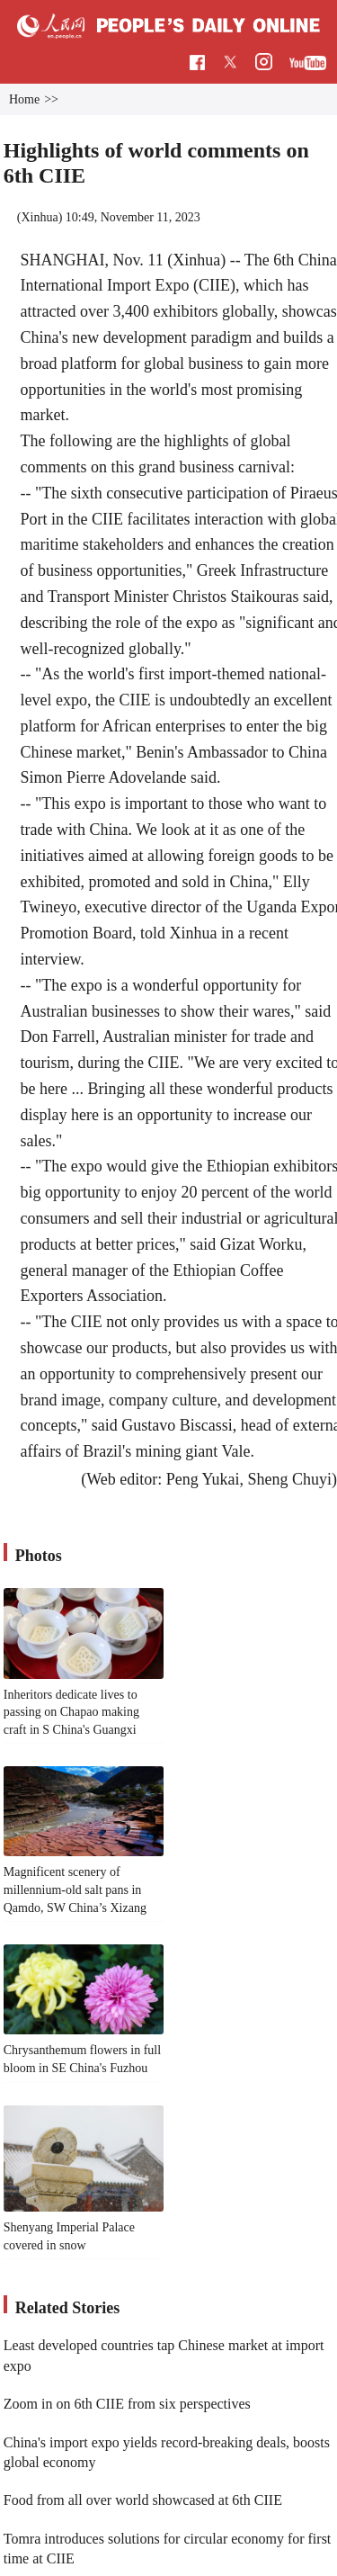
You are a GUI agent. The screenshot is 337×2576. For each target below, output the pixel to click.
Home (24, 99)
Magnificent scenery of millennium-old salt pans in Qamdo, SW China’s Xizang (75, 1889)
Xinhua (39, 217)
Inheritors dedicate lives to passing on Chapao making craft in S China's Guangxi (71, 1712)
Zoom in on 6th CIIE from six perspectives (127, 2403)
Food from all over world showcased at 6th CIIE (143, 2500)
